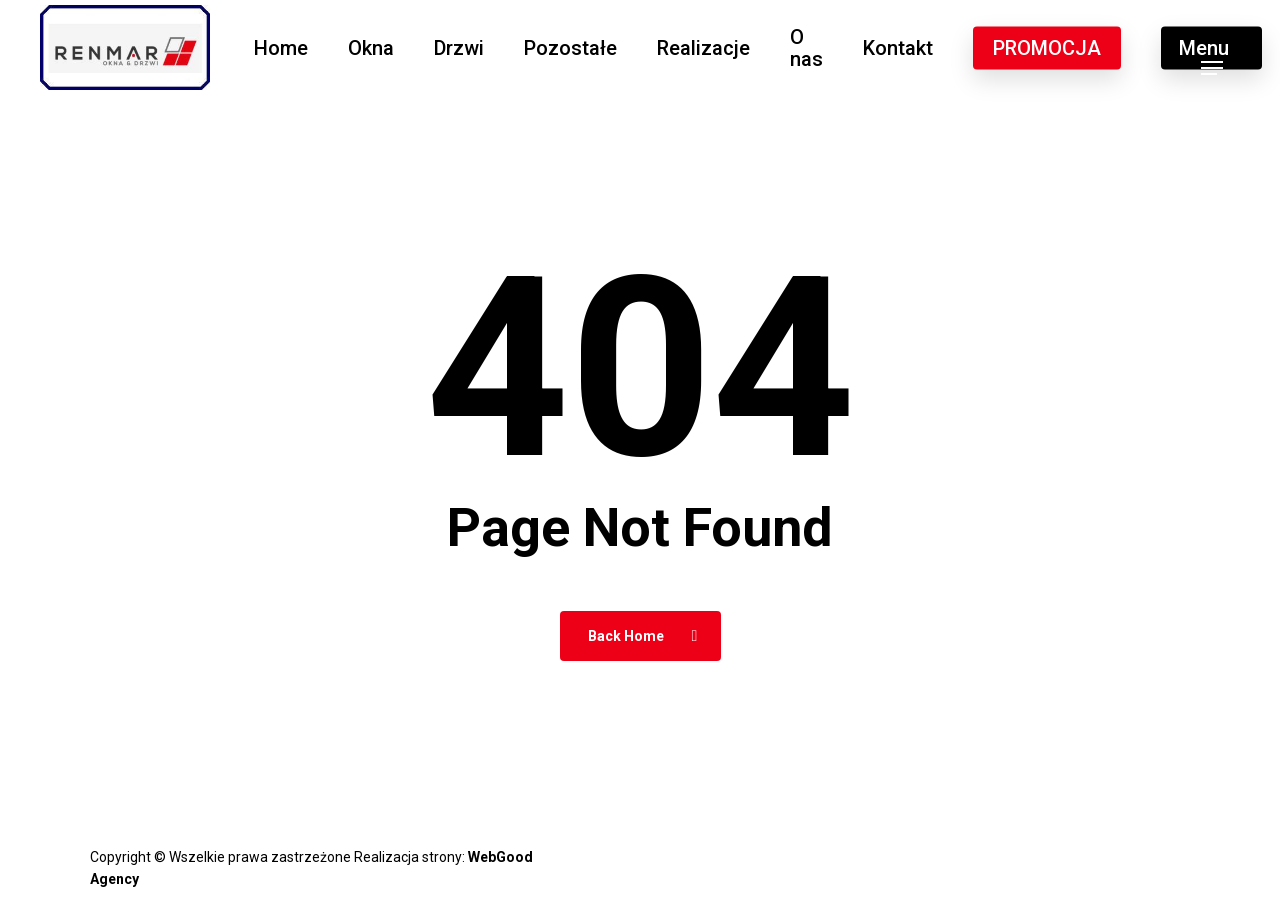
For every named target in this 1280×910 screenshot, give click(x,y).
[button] (1211, 47)
